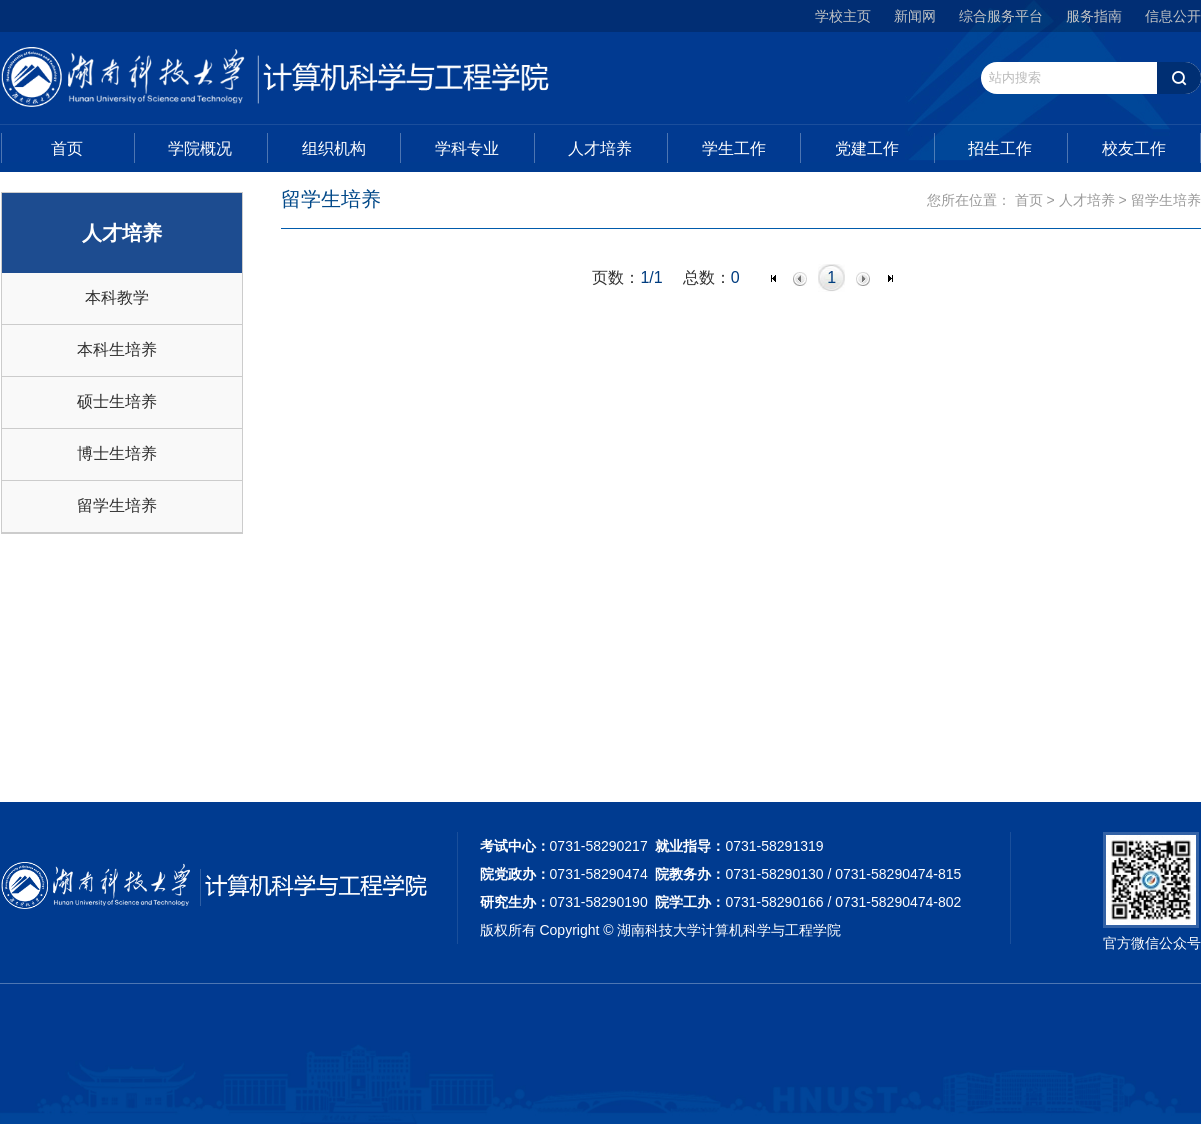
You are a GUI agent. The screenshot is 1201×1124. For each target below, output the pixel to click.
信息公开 (1173, 16)
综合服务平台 (1001, 16)
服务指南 (1094, 16)
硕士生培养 (117, 401)
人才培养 (600, 148)
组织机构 (334, 148)
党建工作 (867, 148)
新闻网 (915, 16)
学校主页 (843, 16)
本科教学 (117, 297)
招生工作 (1000, 148)
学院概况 (200, 148)
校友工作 (1134, 148)
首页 (67, 148)
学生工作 (734, 148)
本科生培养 (117, 349)
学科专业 (467, 148)
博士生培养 (117, 453)
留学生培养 (117, 505)
